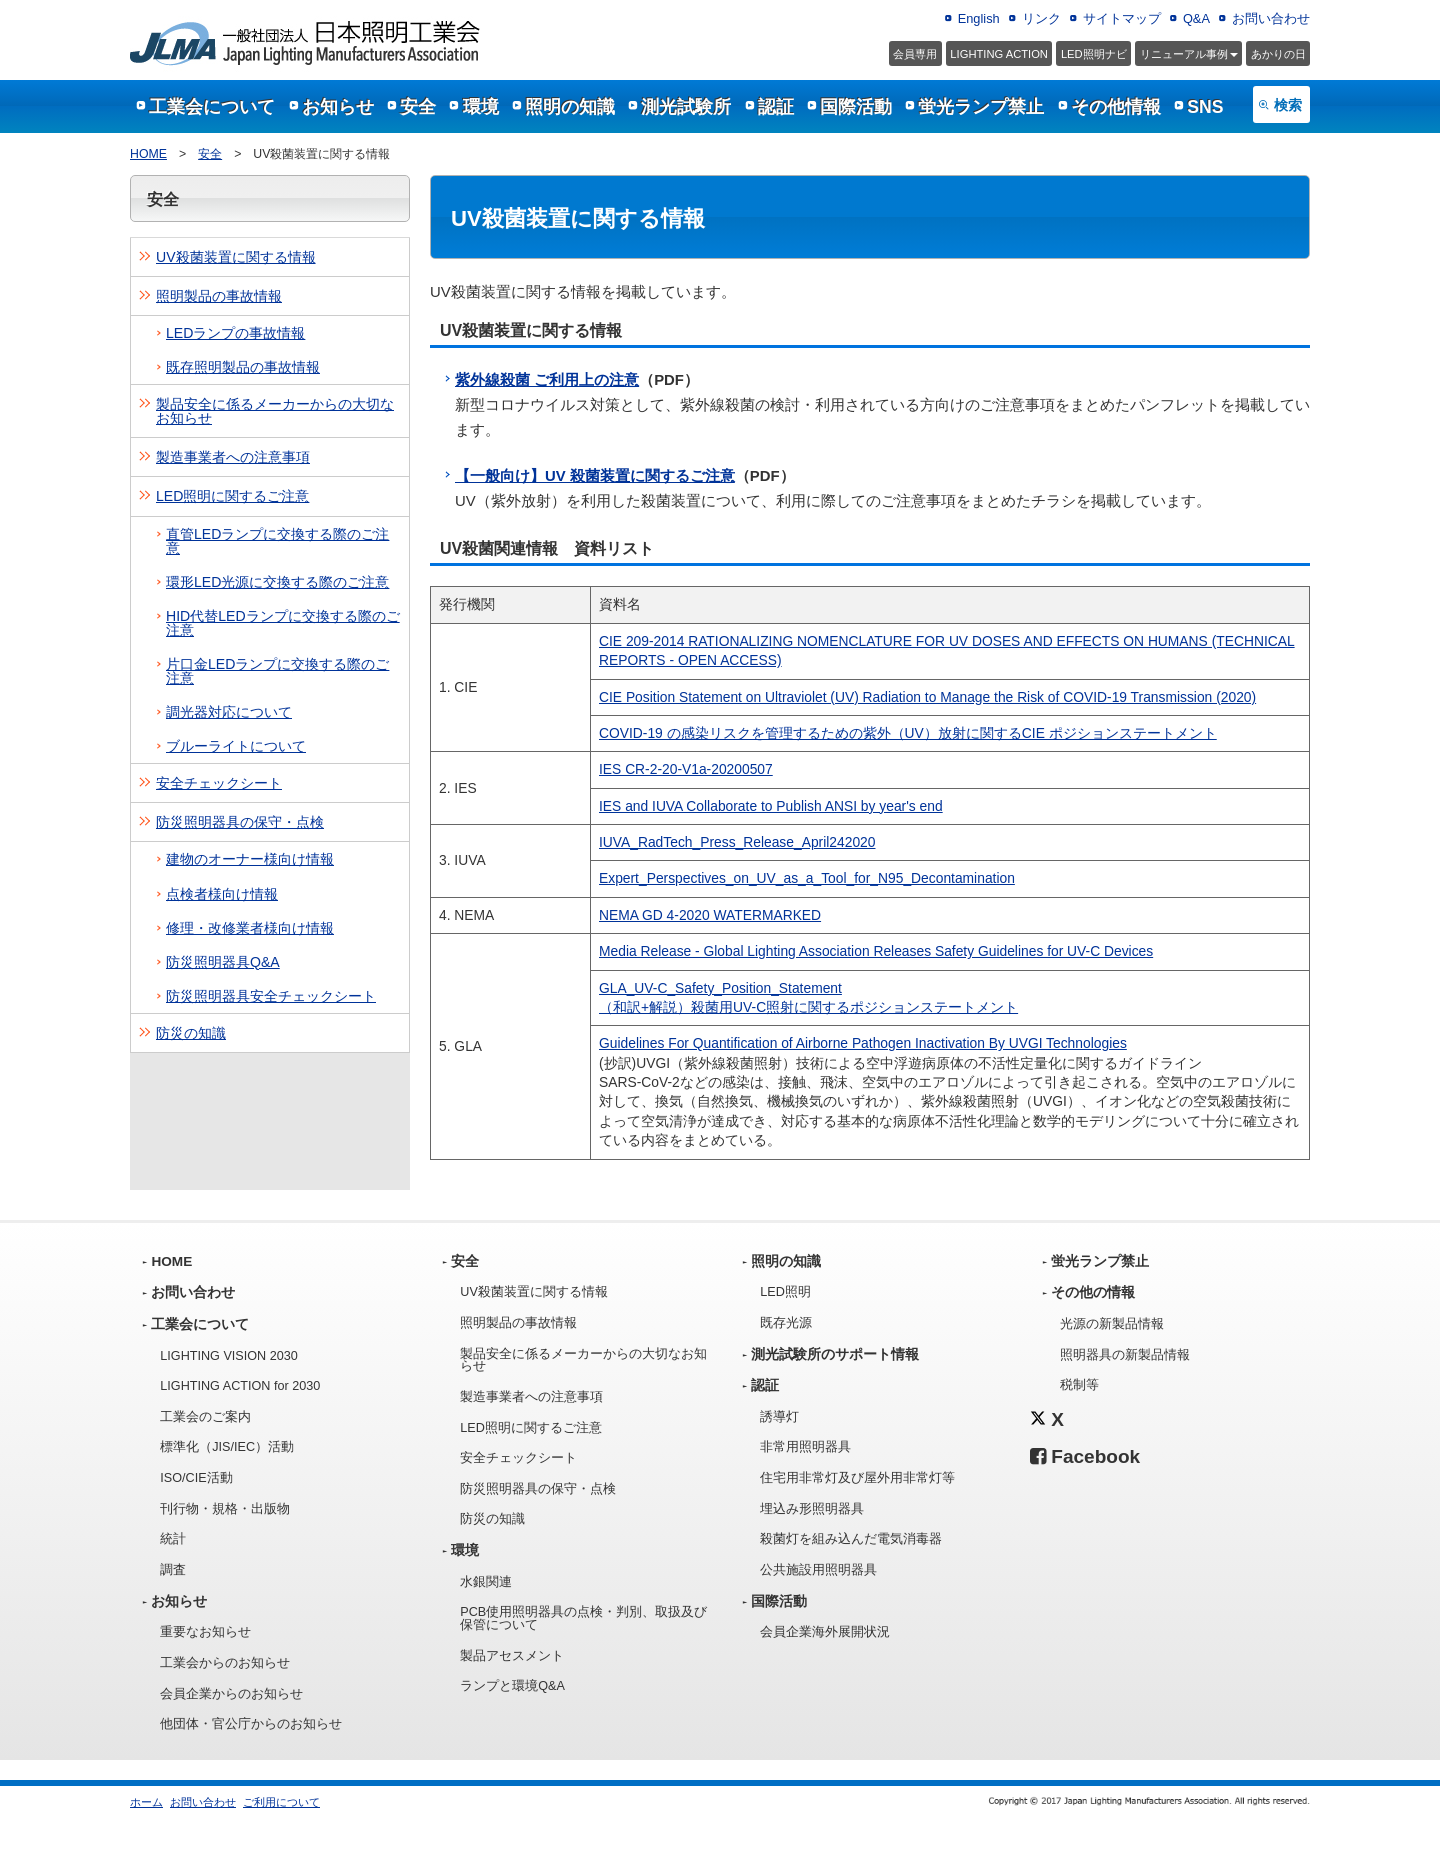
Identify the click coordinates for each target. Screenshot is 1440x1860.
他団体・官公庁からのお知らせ (251, 1724)
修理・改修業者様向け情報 (250, 928)
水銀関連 (486, 1582)
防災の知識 (191, 1033)
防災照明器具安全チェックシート (271, 996)
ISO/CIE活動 (196, 1478)
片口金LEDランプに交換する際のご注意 (277, 671)
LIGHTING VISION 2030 (229, 1356)
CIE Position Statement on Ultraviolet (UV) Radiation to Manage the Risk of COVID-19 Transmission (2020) (927, 697)
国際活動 (856, 107)
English (979, 18)
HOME (148, 154)
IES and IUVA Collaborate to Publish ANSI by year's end (771, 806)
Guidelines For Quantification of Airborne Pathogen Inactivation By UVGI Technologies (863, 1043)
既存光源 (786, 1323)
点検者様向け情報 (222, 894)
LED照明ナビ (1094, 54)
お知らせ (338, 107)
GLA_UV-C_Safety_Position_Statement (720, 988)
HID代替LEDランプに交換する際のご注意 (283, 623)
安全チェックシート (219, 783)
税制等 (1079, 1385)
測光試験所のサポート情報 (835, 1354)
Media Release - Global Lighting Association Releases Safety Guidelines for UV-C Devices (876, 951)
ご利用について (281, 1802)
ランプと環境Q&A (512, 1686)
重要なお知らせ (205, 1632)
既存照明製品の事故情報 (243, 367)
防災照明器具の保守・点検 (240, 822)
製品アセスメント (512, 1656)
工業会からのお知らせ (225, 1663)
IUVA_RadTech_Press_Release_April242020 (737, 842)
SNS (1205, 107)
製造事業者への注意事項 (233, 457)
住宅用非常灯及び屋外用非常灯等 (857, 1478)
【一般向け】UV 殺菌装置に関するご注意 (595, 476)
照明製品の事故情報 (219, 296)
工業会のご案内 (205, 1417)
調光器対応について (229, 712)
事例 (1189, 54)
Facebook (1085, 1456)
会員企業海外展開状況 (825, 1632)
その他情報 (1116, 107)
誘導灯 (779, 1417)
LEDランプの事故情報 (235, 333)
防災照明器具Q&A (223, 962)
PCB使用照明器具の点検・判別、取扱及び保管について (583, 1618)
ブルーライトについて (236, 746)
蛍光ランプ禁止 (981, 107)
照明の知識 (570, 107)
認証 (776, 107)
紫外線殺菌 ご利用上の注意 (547, 380)
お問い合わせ (1271, 18)
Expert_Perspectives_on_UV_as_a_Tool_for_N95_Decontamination (807, 878)
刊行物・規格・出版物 (225, 1509)
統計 (173, 1539)
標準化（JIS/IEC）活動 (227, 1447)
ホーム (146, 1802)
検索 (1288, 105)
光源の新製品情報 (1112, 1324)
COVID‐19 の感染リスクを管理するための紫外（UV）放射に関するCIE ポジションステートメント (908, 733)
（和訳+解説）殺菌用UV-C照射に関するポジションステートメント (808, 1007)
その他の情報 (1093, 1292)
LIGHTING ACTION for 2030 (240, 1386)
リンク (1041, 18)
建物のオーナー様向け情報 (250, 859)
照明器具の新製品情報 (1125, 1355)
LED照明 (785, 1292)
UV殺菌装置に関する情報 (236, 257)
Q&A (1196, 18)
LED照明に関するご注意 (232, 496)
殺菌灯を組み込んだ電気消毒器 (851, 1539)
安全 (418, 107)
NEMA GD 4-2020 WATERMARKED (710, 915)
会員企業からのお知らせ (231, 1694)
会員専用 (915, 54)
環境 (481, 107)
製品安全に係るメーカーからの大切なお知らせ (275, 411)
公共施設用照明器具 (818, 1570)
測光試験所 (686, 107)
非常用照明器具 (805, 1447)
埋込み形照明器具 (812, 1509)
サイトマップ (1122, 18)
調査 (173, 1570)
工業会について (212, 107)
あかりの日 (1278, 54)
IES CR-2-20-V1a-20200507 (686, 769)
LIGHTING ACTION (999, 54)
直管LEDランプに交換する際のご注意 (277, 541)
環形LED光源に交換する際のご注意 (277, 582)
